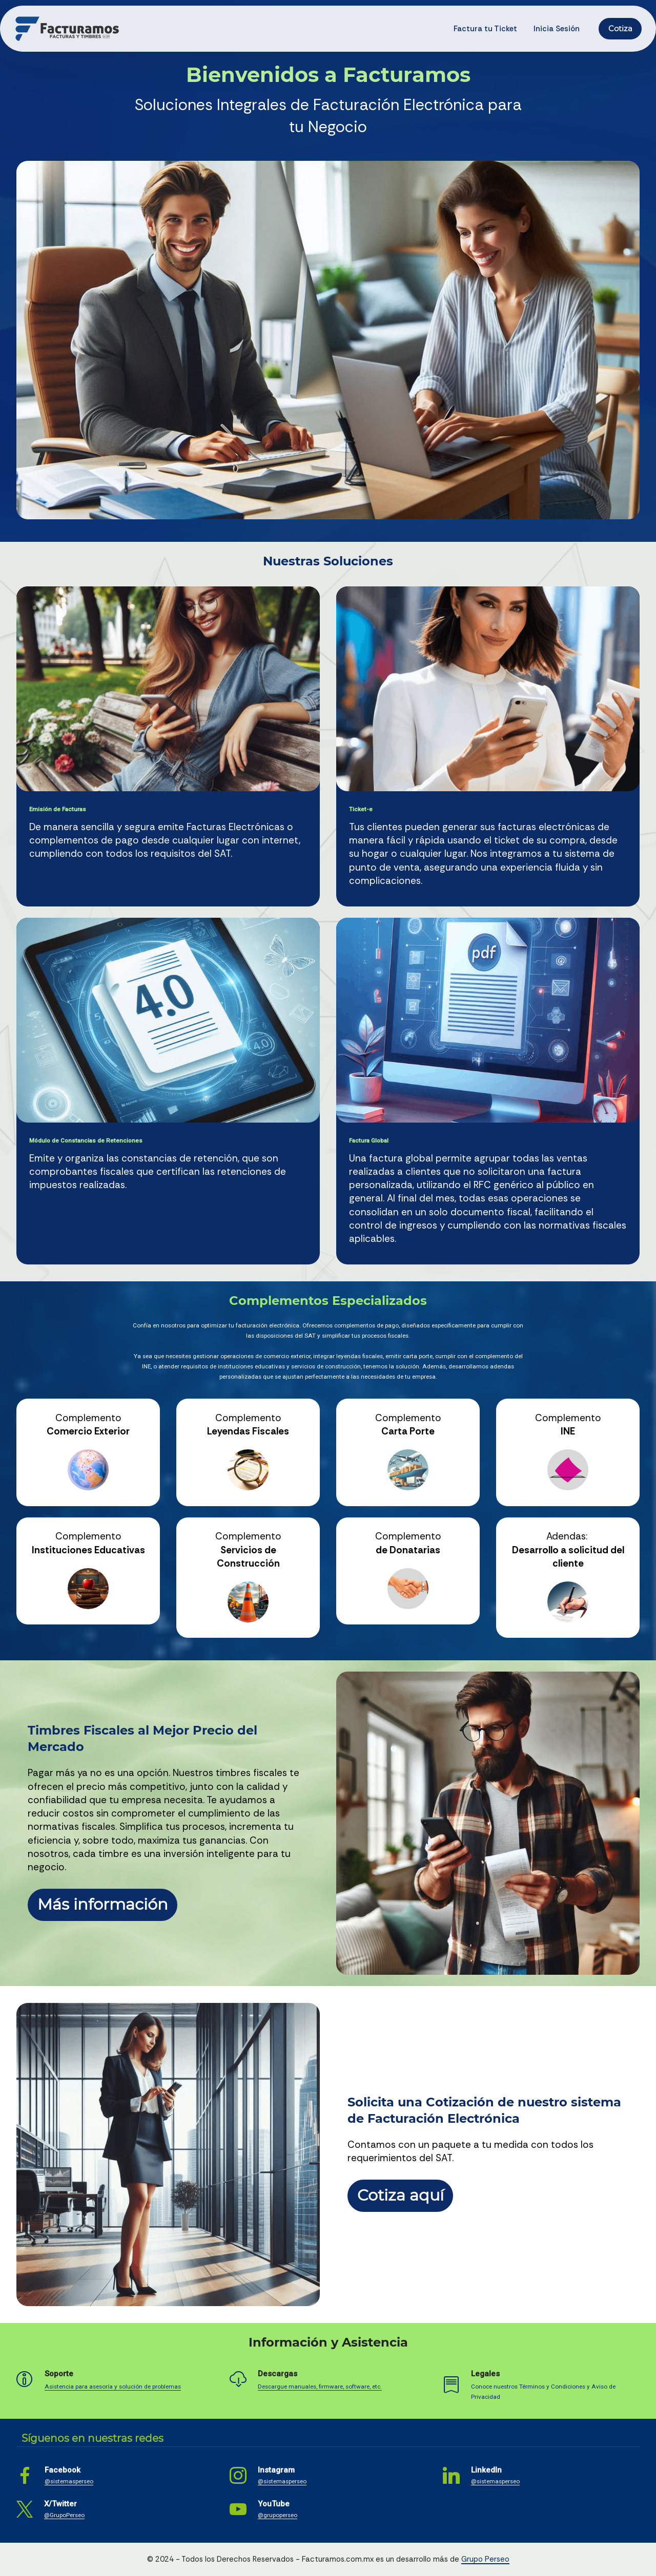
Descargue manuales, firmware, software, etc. (320, 2386)
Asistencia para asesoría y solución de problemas (113, 2386)
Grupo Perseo (485, 2559)
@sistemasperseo (69, 2481)
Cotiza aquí (400, 2195)
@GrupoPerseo (64, 2515)
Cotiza (620, 28)
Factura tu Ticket (485, 29)
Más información (102, 1904)
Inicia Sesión (557, 29)
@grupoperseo (277, 2515)
